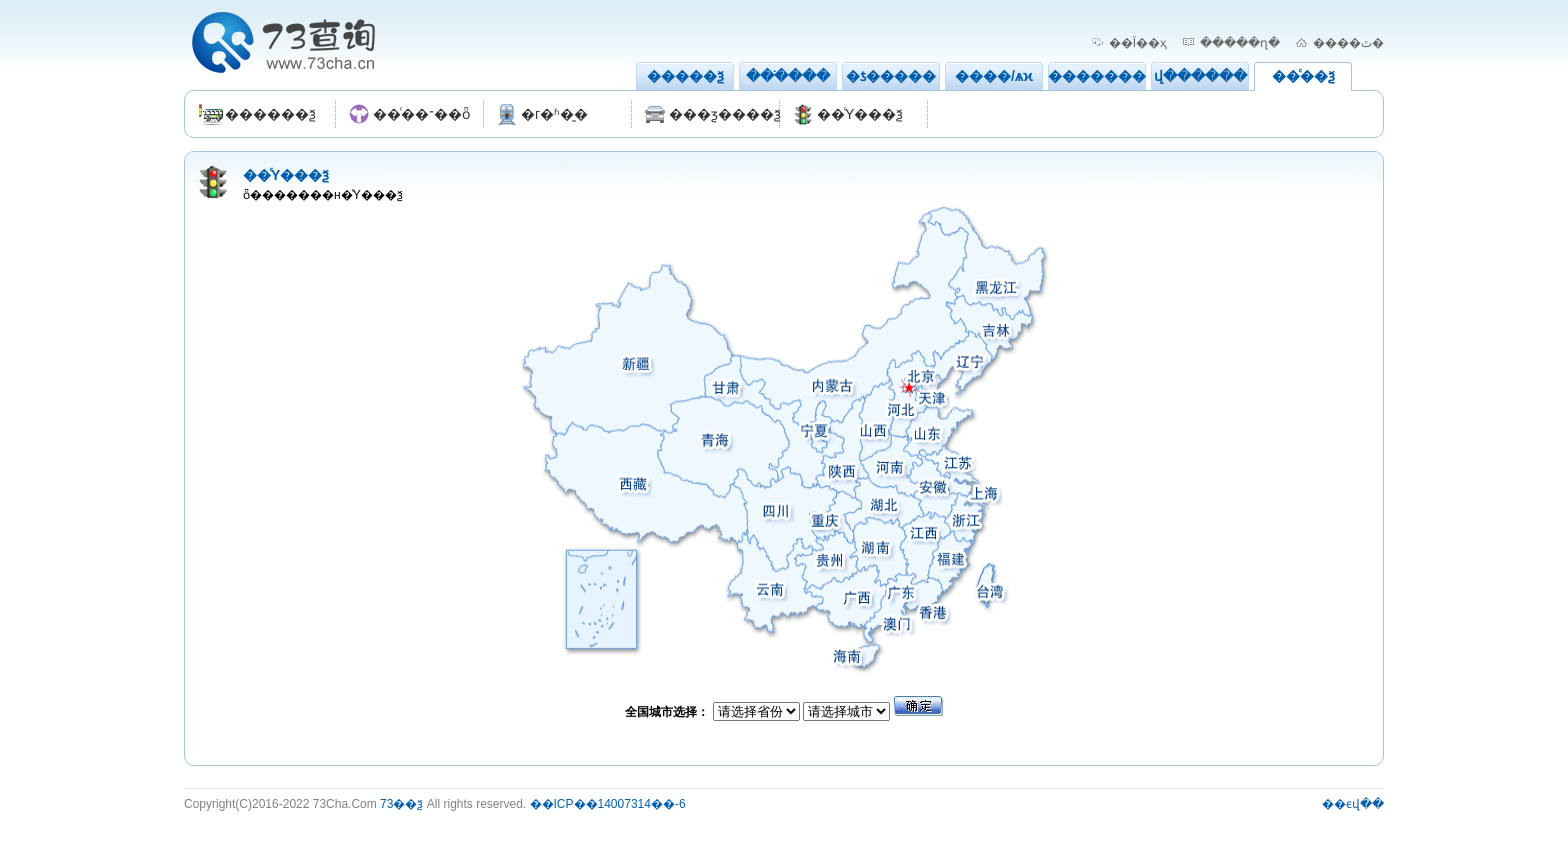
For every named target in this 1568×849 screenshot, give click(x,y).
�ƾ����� (891, 76)
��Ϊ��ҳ (1138, 43)
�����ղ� (1240, 43)
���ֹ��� (788, 76)
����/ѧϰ (994, 76)
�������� (1104, 76)
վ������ (1200, 76)
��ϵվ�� (1353, 804)
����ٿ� (1348, 43)
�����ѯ (685, 76)
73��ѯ (401, 804)
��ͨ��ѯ (1303, 76)
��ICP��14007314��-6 (608, 804)
